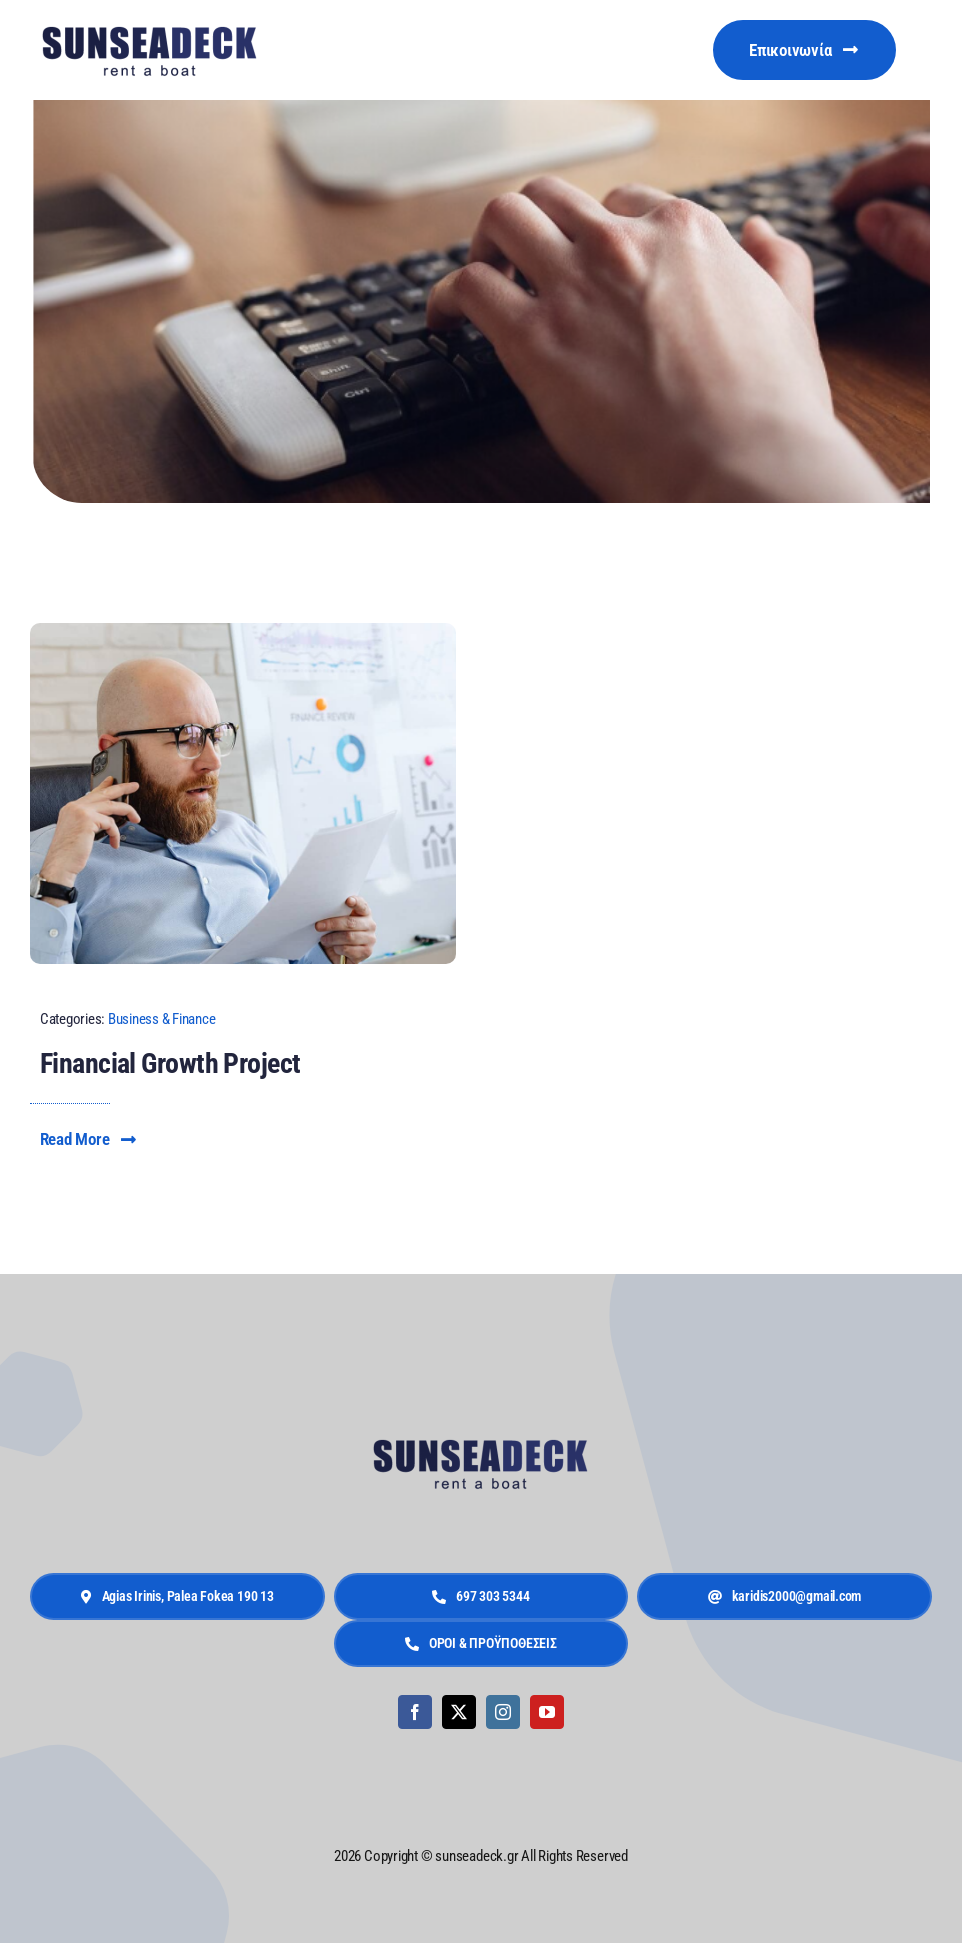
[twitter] (459, 1712)
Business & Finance (161, 1019)
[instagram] (503, 1712)
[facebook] (415, 1712)
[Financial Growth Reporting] (243, 631)
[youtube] (547, 1712)
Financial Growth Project (170, 1063)
